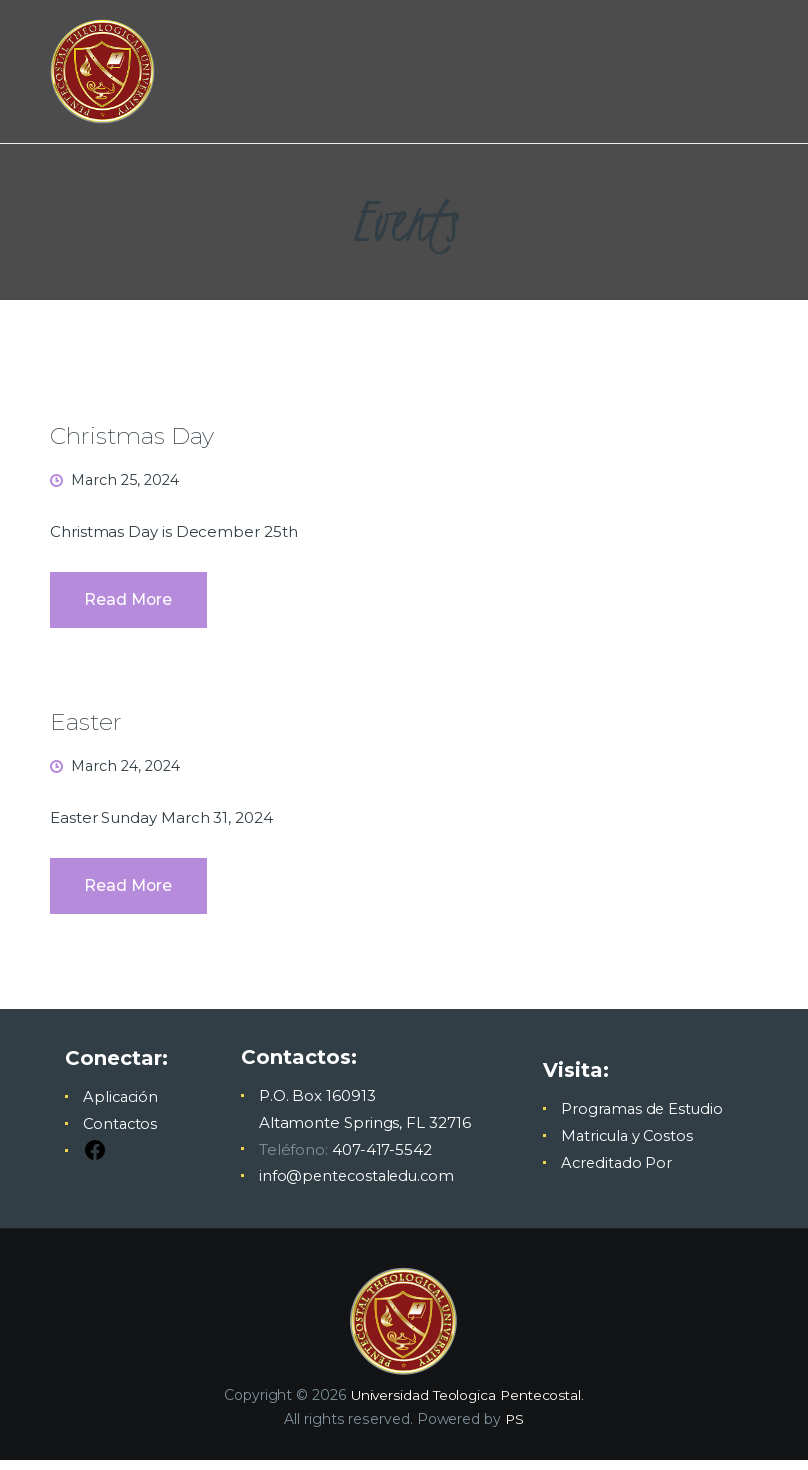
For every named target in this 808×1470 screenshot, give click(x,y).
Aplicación (122, 1108)
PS (514, 1430)
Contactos (121, 1135)
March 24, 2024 (129, 772)
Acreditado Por (616, 1174)
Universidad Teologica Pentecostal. (467, 1406)
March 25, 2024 (129, 480)
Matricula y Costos (627, 1147)
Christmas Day (135, 436)
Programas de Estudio (641, 1120)
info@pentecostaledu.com (358, 1187)
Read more (130, 604)
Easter (87, 727)
